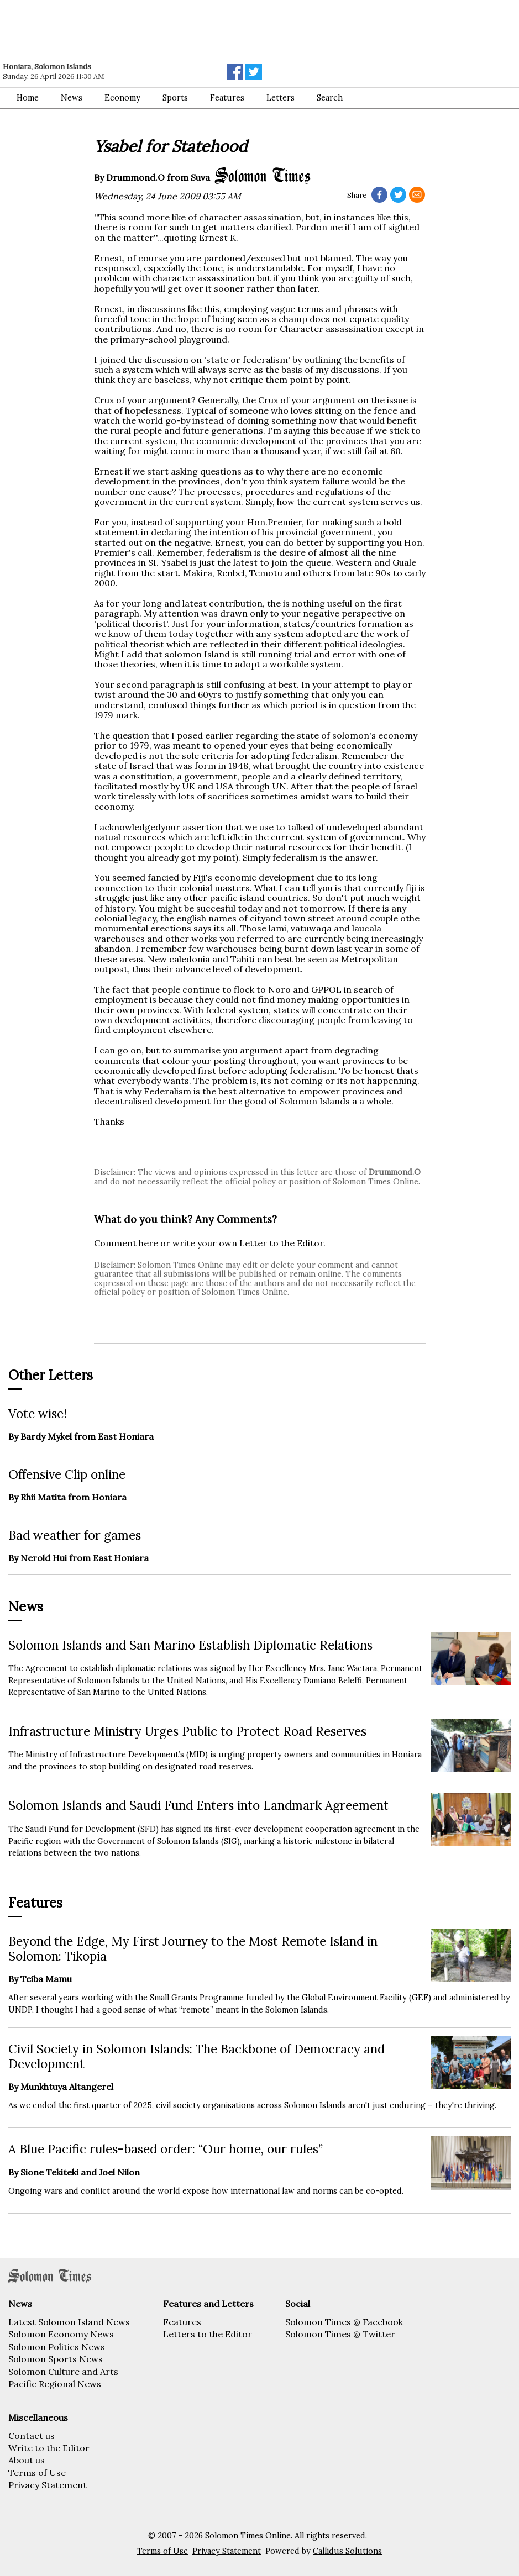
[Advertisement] (157, 30)
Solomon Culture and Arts (63, 2371)
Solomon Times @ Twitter (340, 2334)
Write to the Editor (49, 2447)
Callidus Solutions (347, 2551)
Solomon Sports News (55, 2358)
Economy (122, 98)
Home (28, 98)
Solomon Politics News (56, 2346)
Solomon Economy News (61, 2334)
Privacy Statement (47, 2484)
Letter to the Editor (281, 1243)
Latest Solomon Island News (69, 2321)
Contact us (31, 2435)
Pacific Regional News (54, 2383)
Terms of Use (37, 2472)
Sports (175, 98)
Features (227, 98)
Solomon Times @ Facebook (344, 2321)
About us (26, 2460)
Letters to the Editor (207, 2334)
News (71, 98)
